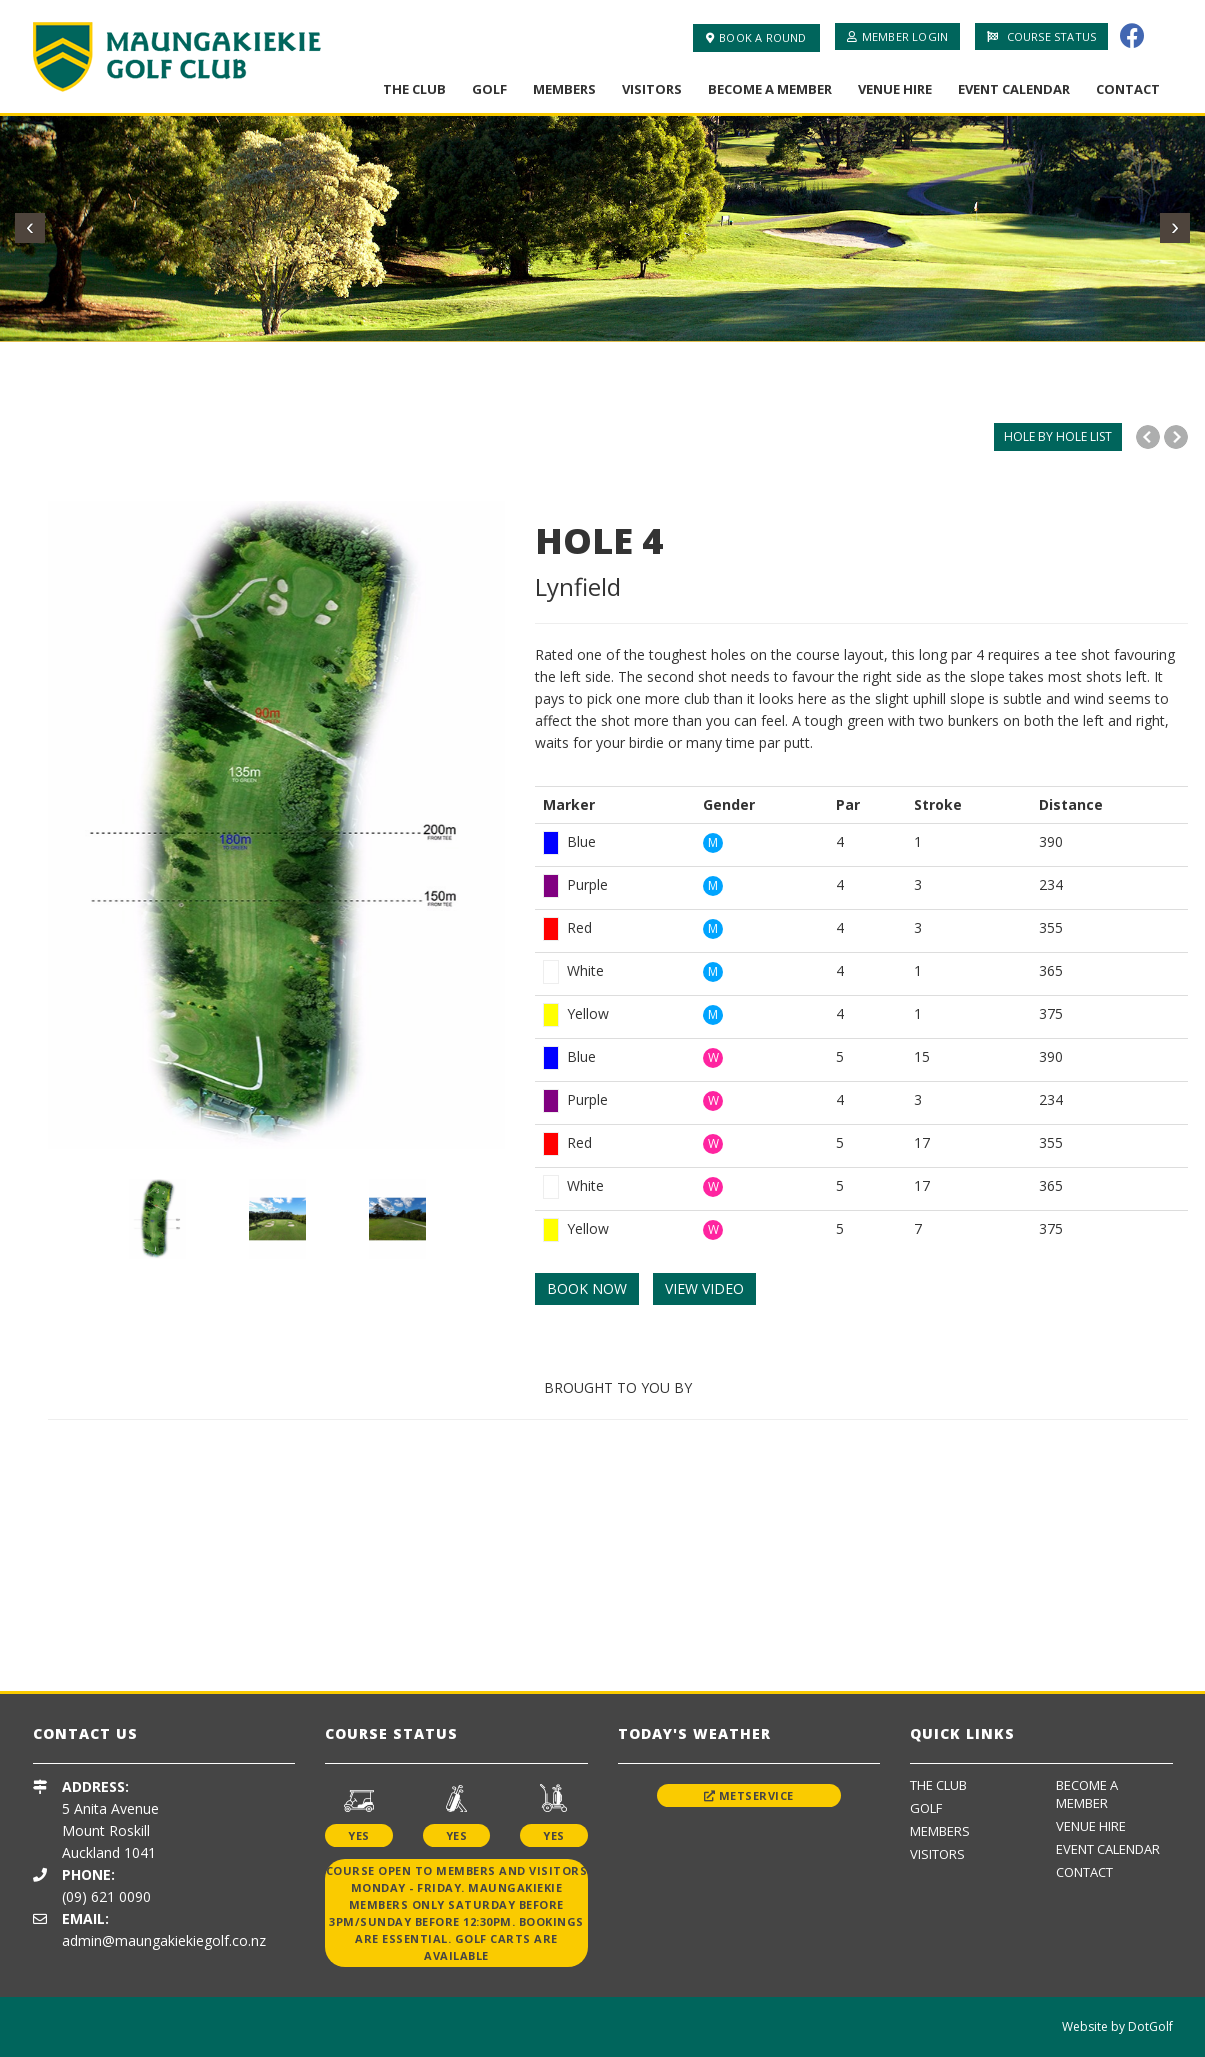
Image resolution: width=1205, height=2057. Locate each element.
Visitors (652, 89)
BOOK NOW (587, 1288)
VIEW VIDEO (704, 1288)
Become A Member (770, 89)
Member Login (898, 36)
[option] (277, 825)
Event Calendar (1014, 89)
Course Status (1041, 36)
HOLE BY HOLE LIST (1058, 436)
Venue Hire (895, 89)
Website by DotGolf (1117, 2026)
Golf (489, 89)
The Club (414, 89)
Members (564, 89)
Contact (1128, 89)
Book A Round (756, 37)
